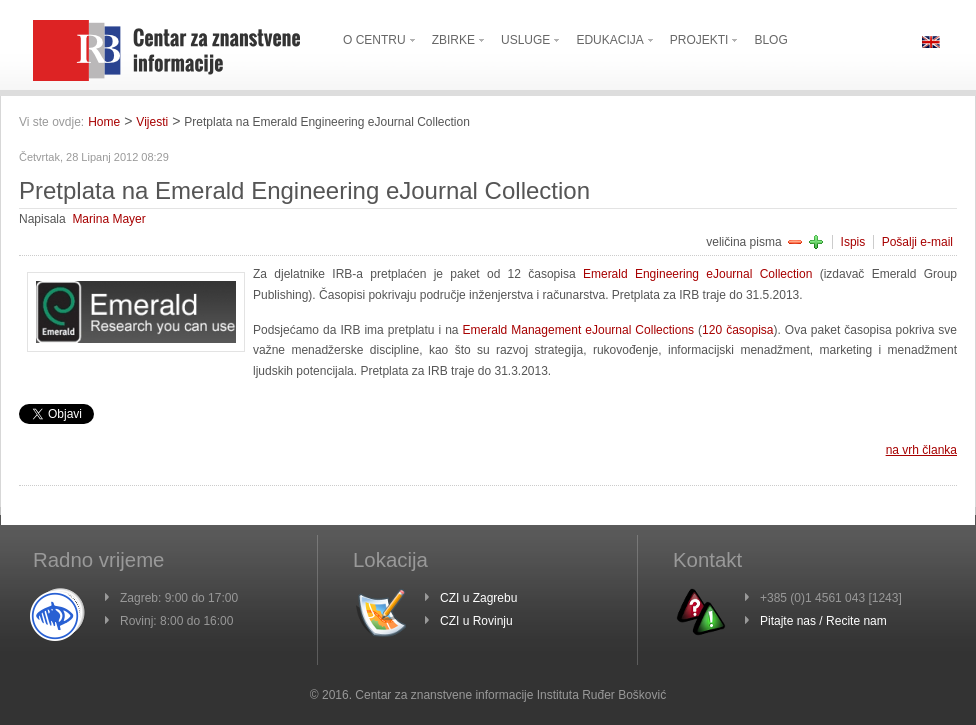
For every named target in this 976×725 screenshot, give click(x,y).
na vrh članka (921, 450)
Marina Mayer (108, 219)
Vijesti (152, 122)
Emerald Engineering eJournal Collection (697, 274)
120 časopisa (737, 330)
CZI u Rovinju (476, 621)
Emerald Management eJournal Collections (579, 330)
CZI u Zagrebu (478, 598)
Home (104, 122)
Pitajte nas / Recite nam (823, 621)
